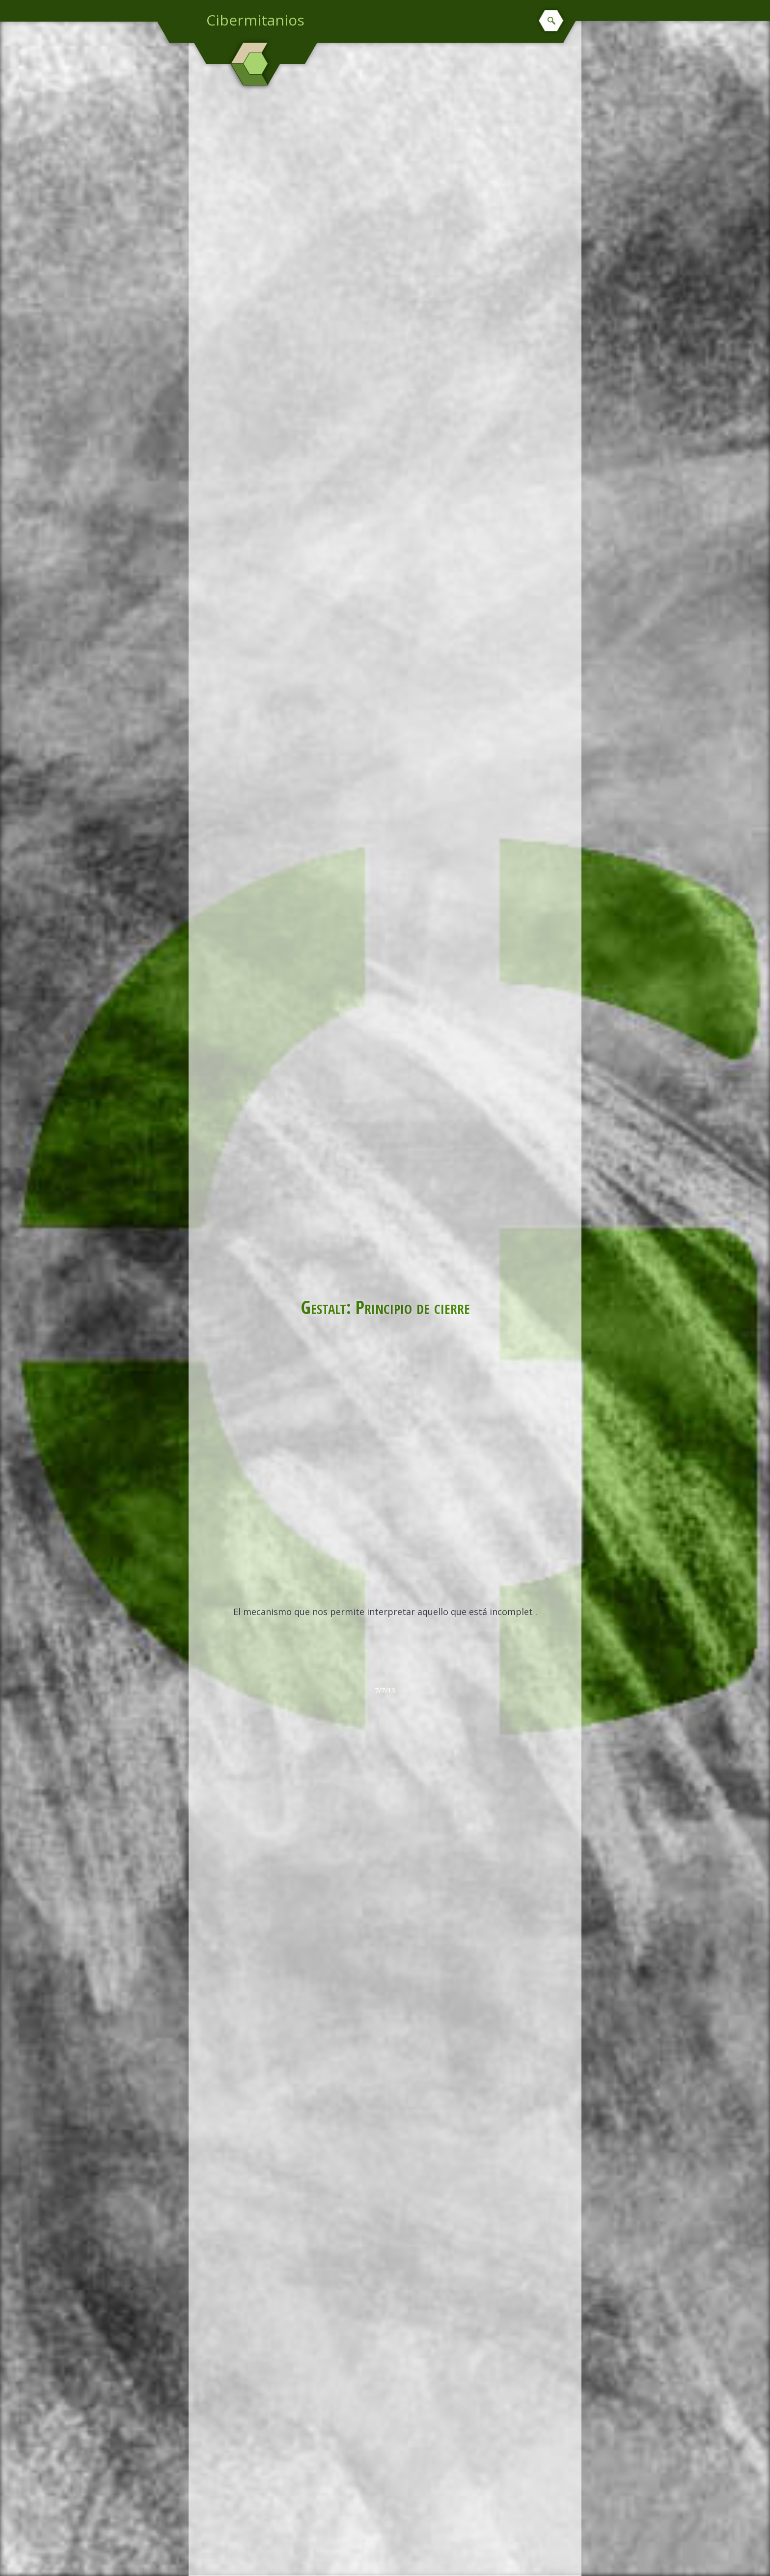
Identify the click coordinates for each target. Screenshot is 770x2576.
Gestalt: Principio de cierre (385, 1306)
